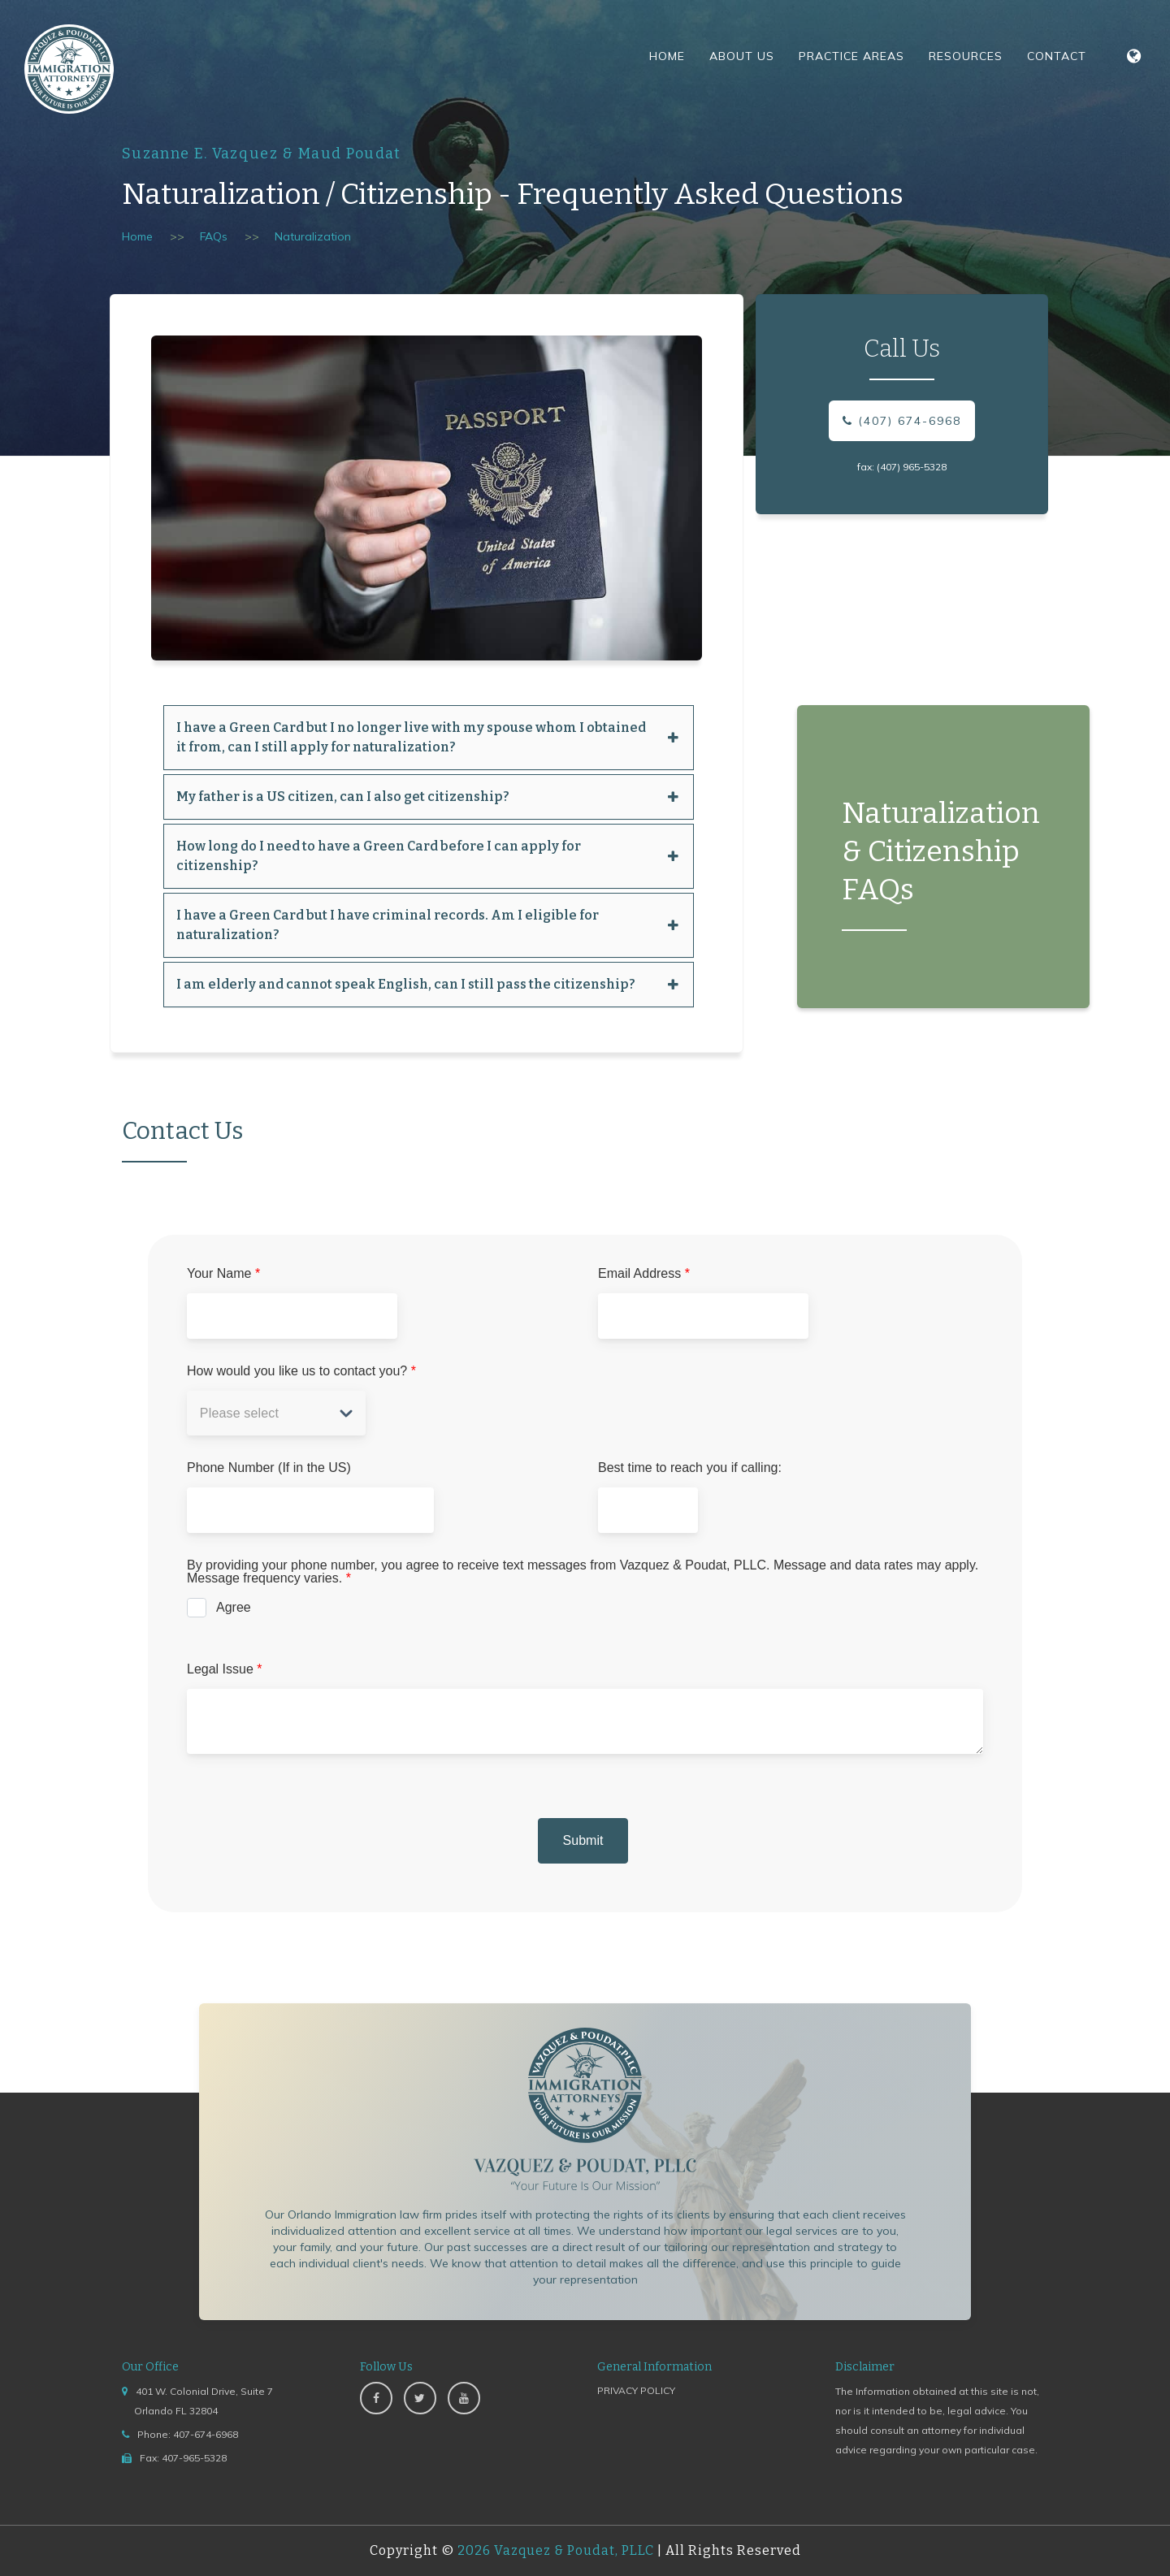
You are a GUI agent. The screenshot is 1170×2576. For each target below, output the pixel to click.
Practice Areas (851, 56)
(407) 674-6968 (902, 420)
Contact (1056, 56)
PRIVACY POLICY (636, 2390)
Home (667, 56)
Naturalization (313, 236)
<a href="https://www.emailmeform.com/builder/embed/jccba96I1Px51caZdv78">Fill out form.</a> (585, 1601)
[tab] (428, 737)
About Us (741, 56)
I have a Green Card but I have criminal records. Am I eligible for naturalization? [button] (428, 924)
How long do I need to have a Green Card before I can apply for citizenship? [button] (428, 855)
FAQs (214, 236)
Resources (966, 56)
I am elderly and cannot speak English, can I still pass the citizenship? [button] (428, 984)
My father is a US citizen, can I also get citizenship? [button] (428, 796)
